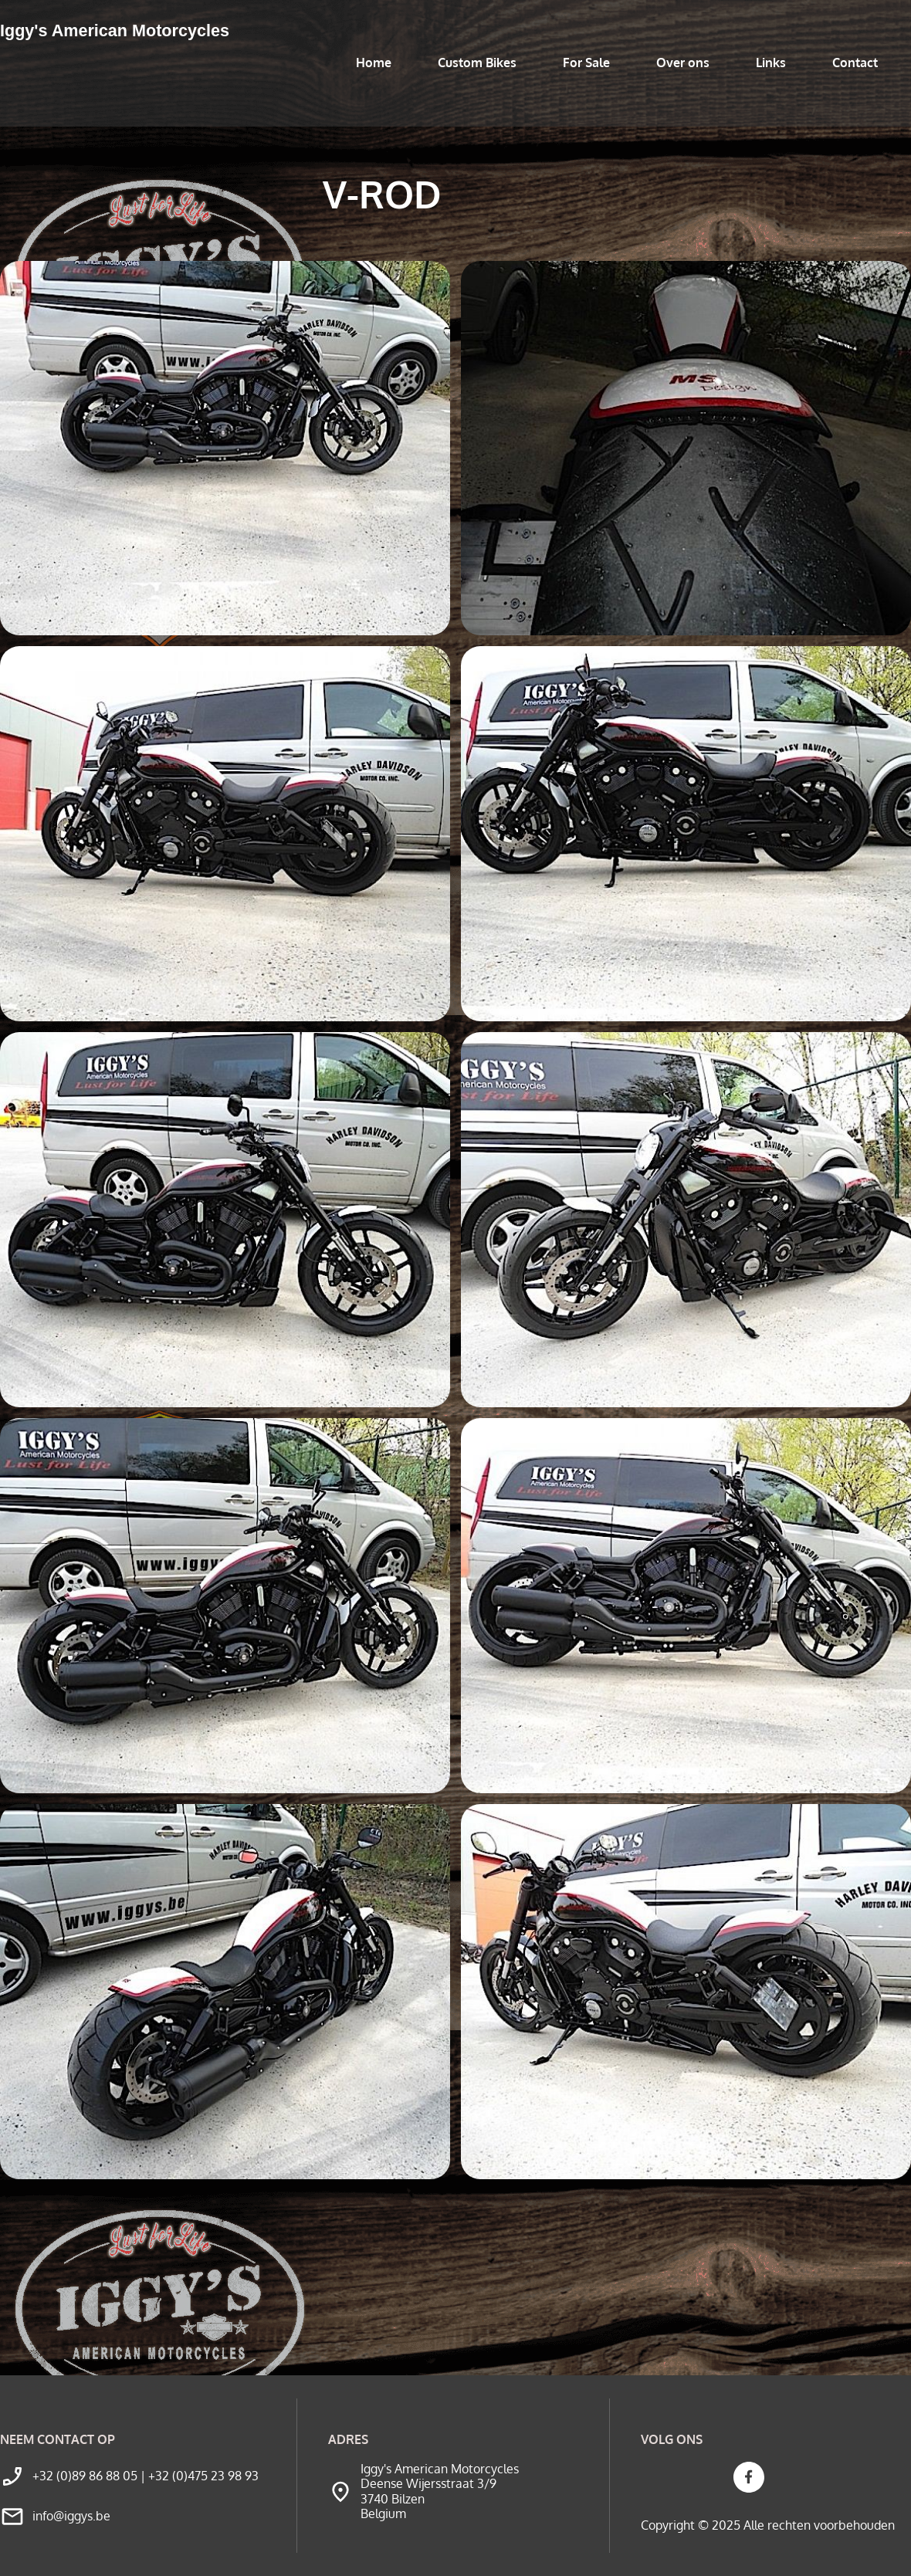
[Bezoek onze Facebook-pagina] (748, 2477)
